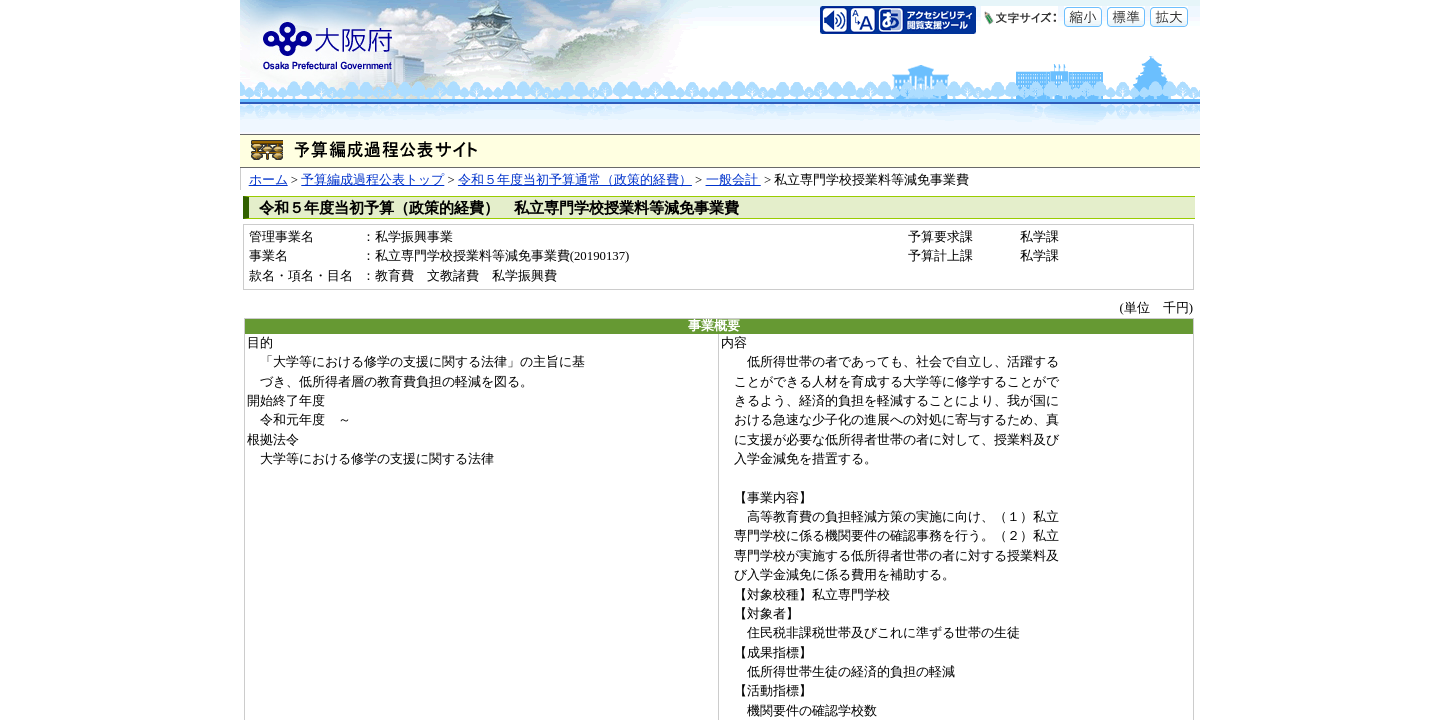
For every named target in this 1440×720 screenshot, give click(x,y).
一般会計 (733, 180)
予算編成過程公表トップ (372, 180)
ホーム (268, 180)
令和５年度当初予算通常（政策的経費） (575, 180)
